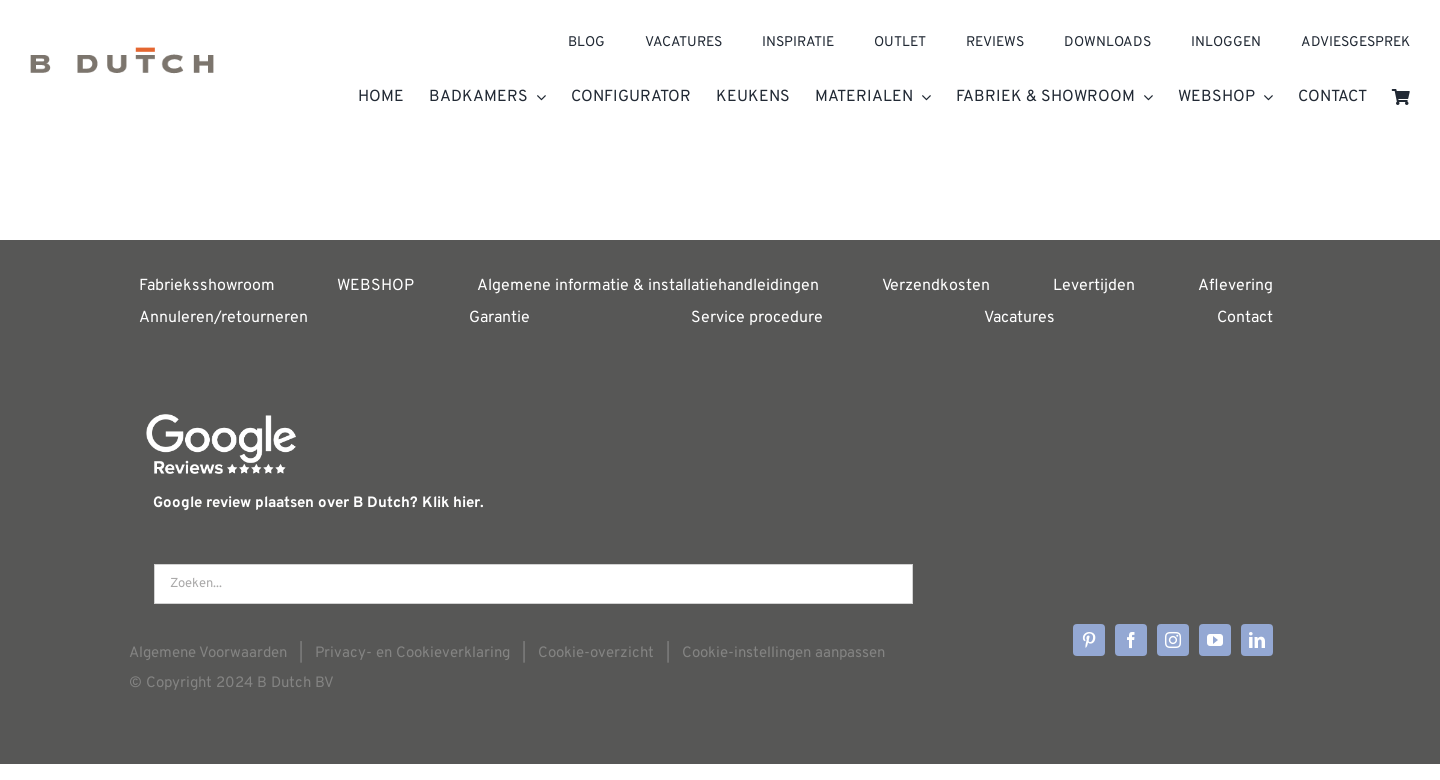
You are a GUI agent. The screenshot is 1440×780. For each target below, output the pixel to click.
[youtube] (1215, 640)
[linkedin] (1257, 640)
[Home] (122, 65)
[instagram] (1173, 640)
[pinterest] (1089, 640)
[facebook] (1131, 640)
